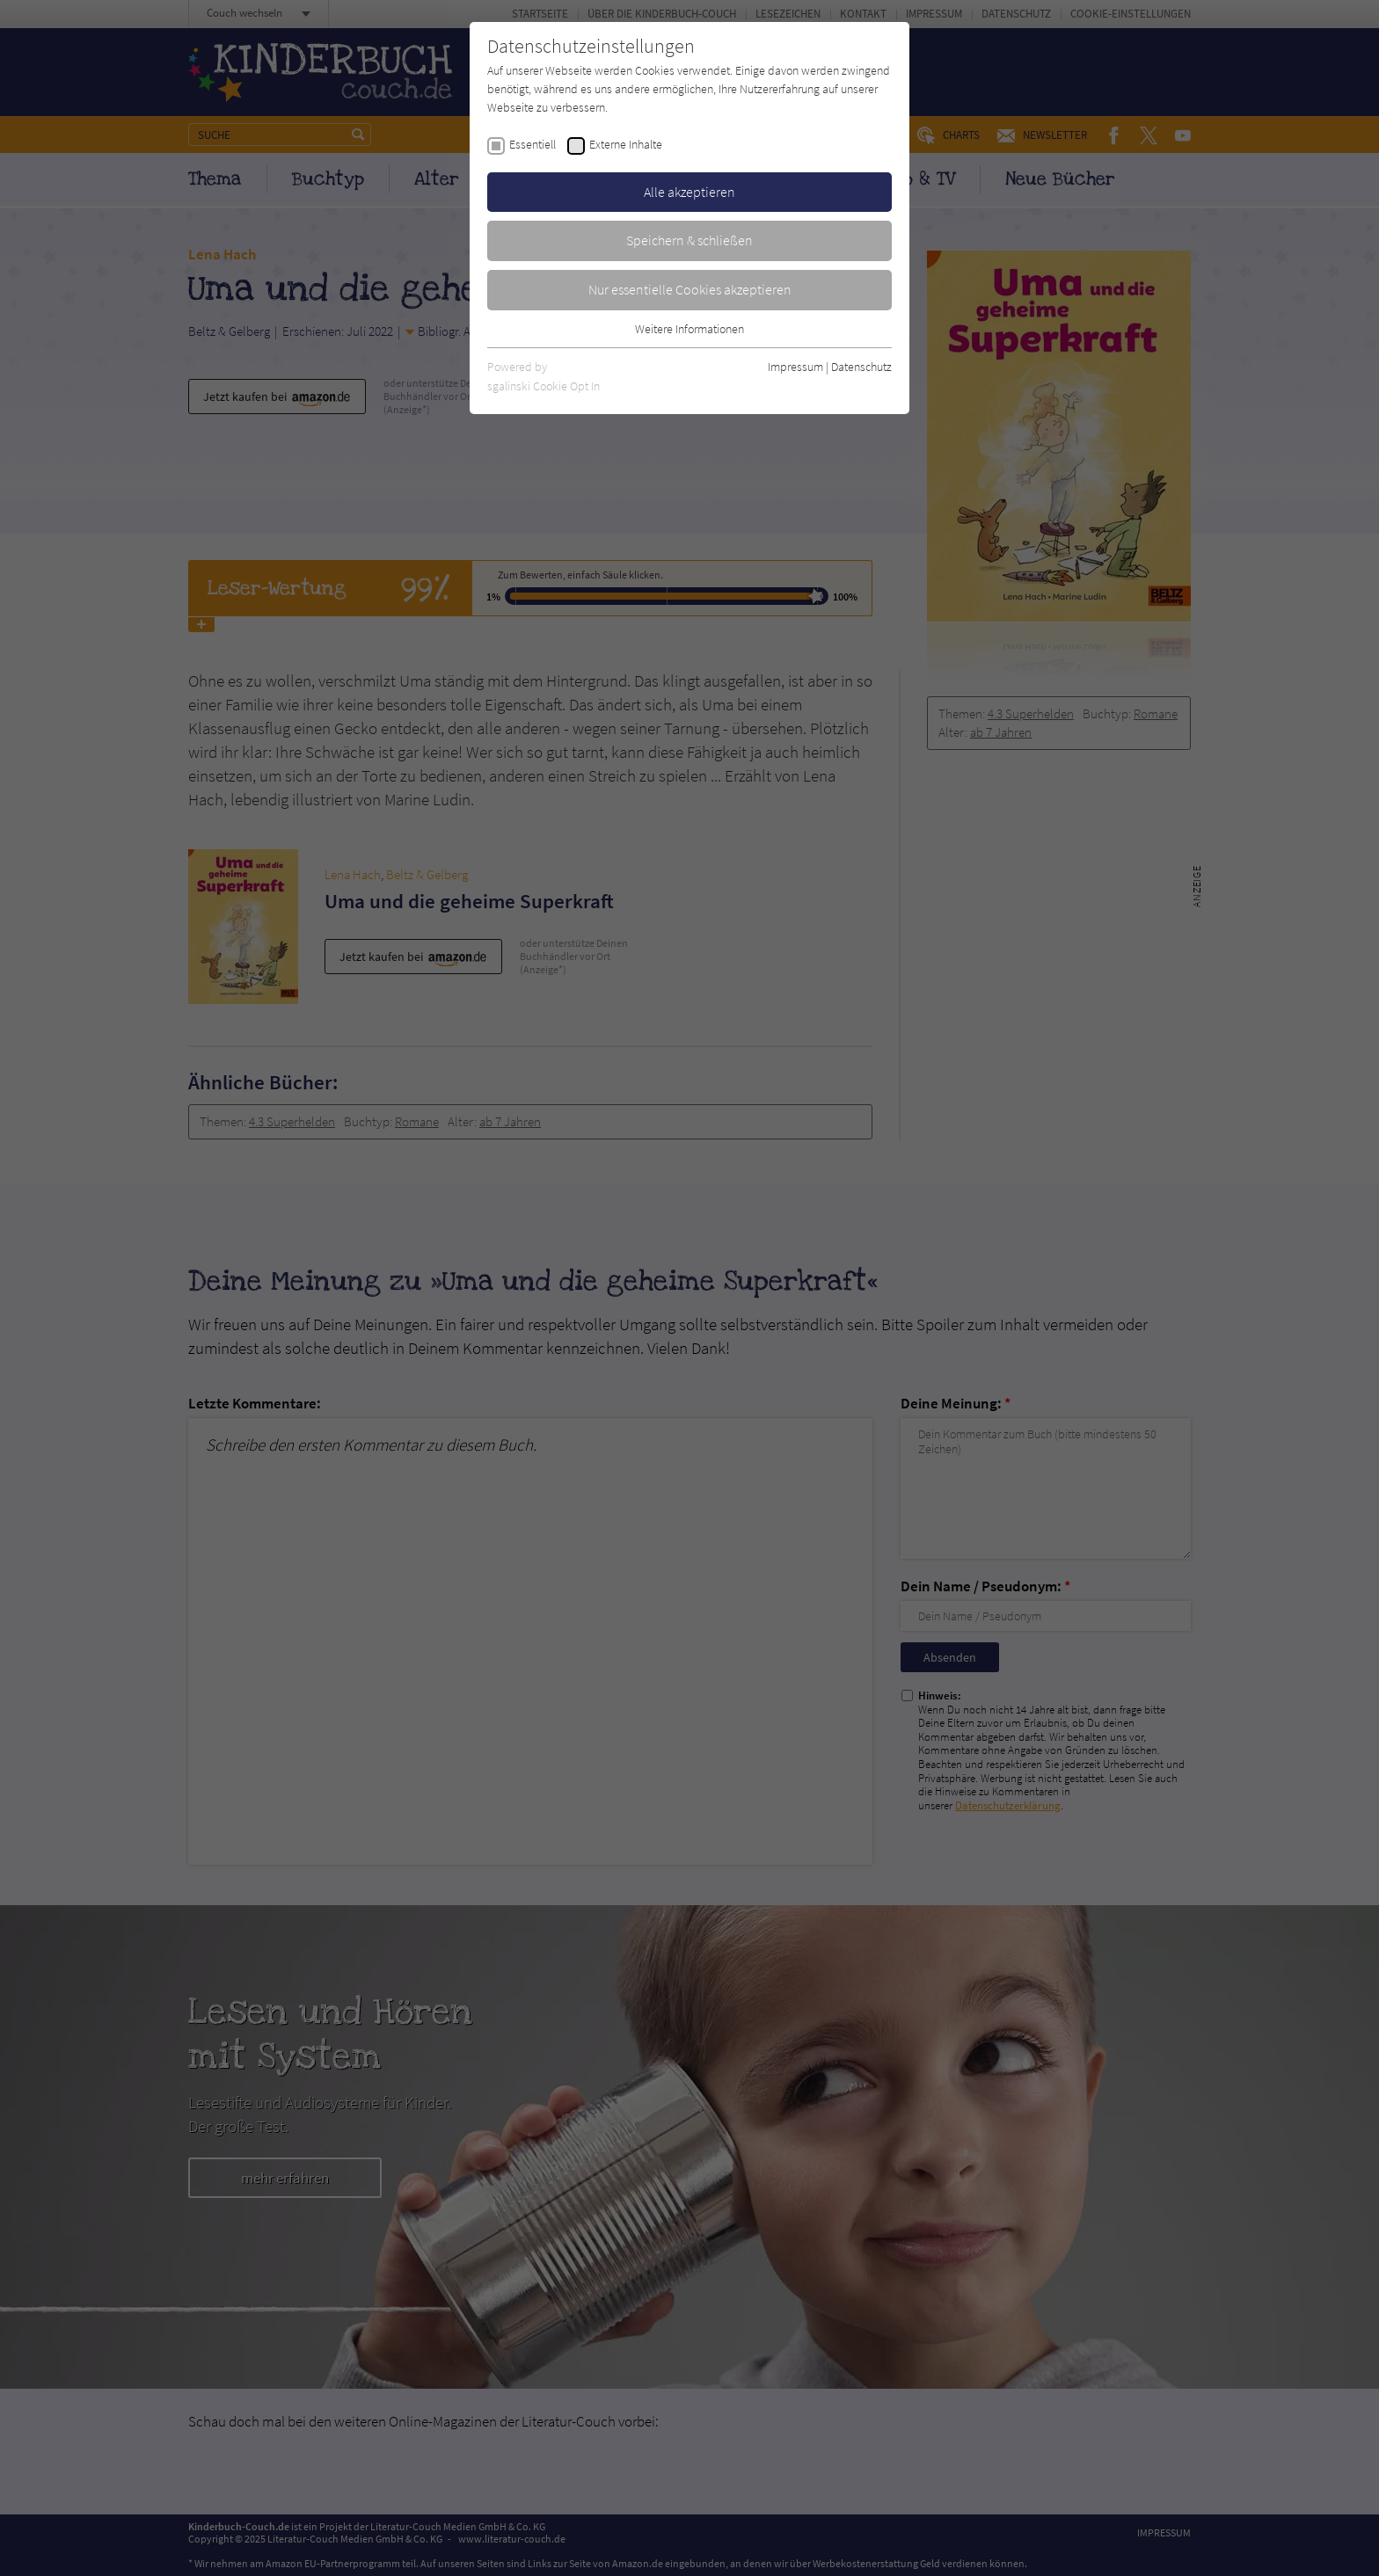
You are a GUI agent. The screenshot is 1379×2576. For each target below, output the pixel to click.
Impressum (795, 367)
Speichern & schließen (689, 240)
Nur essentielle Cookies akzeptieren (690, 289)
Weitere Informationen (689, 329)
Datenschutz (861, 367)
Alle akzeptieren (689, 191)
